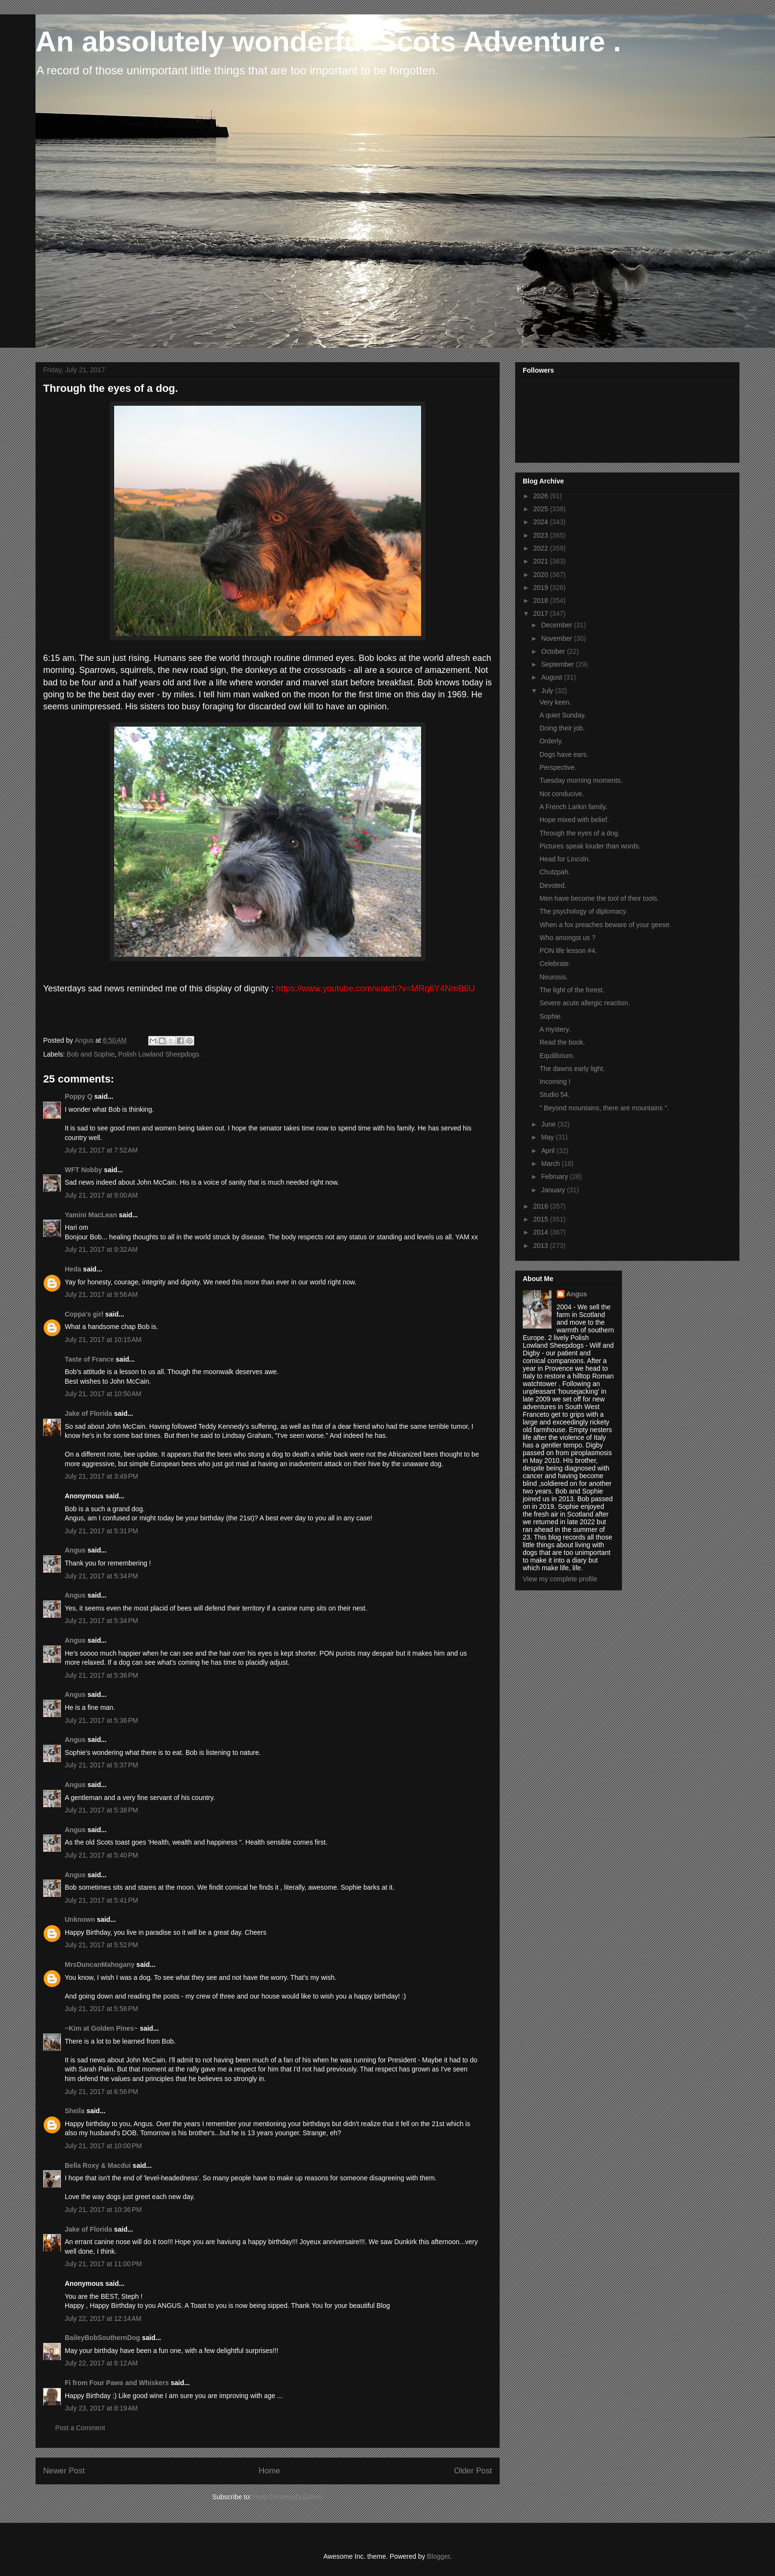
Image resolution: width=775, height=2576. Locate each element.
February (555, 1176)
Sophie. (551, 1016)
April (548, 1150)
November (557, 638)
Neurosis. (554, 977)
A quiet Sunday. (563, 715)
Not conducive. (562, 794)
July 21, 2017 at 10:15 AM (103, 1339)
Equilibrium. (557, 1055)
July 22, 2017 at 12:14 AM (103, 2318)
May (548, 1137)
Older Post (473, 2470)
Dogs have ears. (564, 754)
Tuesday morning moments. (581, 780)
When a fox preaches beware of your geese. (605, 925)
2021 (541, 561)
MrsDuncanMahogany (99, 1964)
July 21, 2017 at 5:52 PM (101, 1945)
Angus (75, 1550)
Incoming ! (555, 1081)
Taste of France (89, 1359)
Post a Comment (80, 2428)
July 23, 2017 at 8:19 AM (101, 2408)
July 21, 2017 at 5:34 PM (101, 1576)
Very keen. (555, 702)
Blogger (438, 2556)
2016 (541, 1206)
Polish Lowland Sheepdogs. (159, 1054)
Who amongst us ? (568, 937)
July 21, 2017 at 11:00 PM (103, 2264)
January (554, 1190)
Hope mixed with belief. (574, 819)
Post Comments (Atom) (288, 2497)
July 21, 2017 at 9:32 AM (101, 1249)
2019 (541, 587)
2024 (541, 522)
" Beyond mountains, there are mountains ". (604, 1108)
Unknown (80, 1919)
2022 (541, 548)
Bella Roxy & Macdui (98, 2165)
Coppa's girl (84, 1314)
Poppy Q (79, 1096)
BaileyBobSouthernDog (102, 2337)
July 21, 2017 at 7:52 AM (101, 1150)
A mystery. (555, 1029)
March (551, 1163)
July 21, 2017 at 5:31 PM (101, 1531)
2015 (541, 1219)
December (557, 625)
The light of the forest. (572, 990)
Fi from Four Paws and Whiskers (117, 2383)
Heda (73, 1269)
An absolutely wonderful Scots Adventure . (328, 41)
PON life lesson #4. (568, 950)
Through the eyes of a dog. (580, 833)
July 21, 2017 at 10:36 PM (103, 2209)
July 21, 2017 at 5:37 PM (101, 1765)
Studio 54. (555, 1094)
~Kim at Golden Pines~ (101, 2028)
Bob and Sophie (91, 1054)
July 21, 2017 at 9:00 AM (101, 1195)
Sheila (74, 2111)
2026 (541, 496)
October (554, 651)
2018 (541, 600)
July (548, 690)
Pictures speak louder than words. (590, 846)
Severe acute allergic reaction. (585, 1003)
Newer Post (64, 2470)
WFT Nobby (83, 1170)
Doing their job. (562, 728)
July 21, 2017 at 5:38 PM (101, 1810)
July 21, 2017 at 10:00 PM (103, 2146)
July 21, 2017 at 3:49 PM (101, 1476)
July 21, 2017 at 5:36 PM (101, 1675)
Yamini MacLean (91, 1215)
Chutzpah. (555, 872)
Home (269, 2470)
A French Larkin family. (573, 807)
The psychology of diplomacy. (583, 911)
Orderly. (551, 741)
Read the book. (562, 1042)
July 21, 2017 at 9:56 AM (101, 1294)
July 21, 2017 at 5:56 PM (101, 2008)
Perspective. (558, 767)
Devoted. (553, 885)
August (552, 677)
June (549, 1124)
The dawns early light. (572, 1068)
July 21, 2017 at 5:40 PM (101, 1855)
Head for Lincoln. (565, 859)
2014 (541, 1232)
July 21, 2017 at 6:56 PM (101, 2091)
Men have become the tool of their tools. (599, 898)
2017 (541, 613)
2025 (541, 509)
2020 (541, 574)
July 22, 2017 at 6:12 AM (101, 2363)
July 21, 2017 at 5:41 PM (101, 1900)
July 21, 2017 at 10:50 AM (103, 1394)
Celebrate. (555, 963)
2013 (541, 1245)
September (558, 664)
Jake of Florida (88, 1413)
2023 (541, 535)
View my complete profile (560, 1579)
